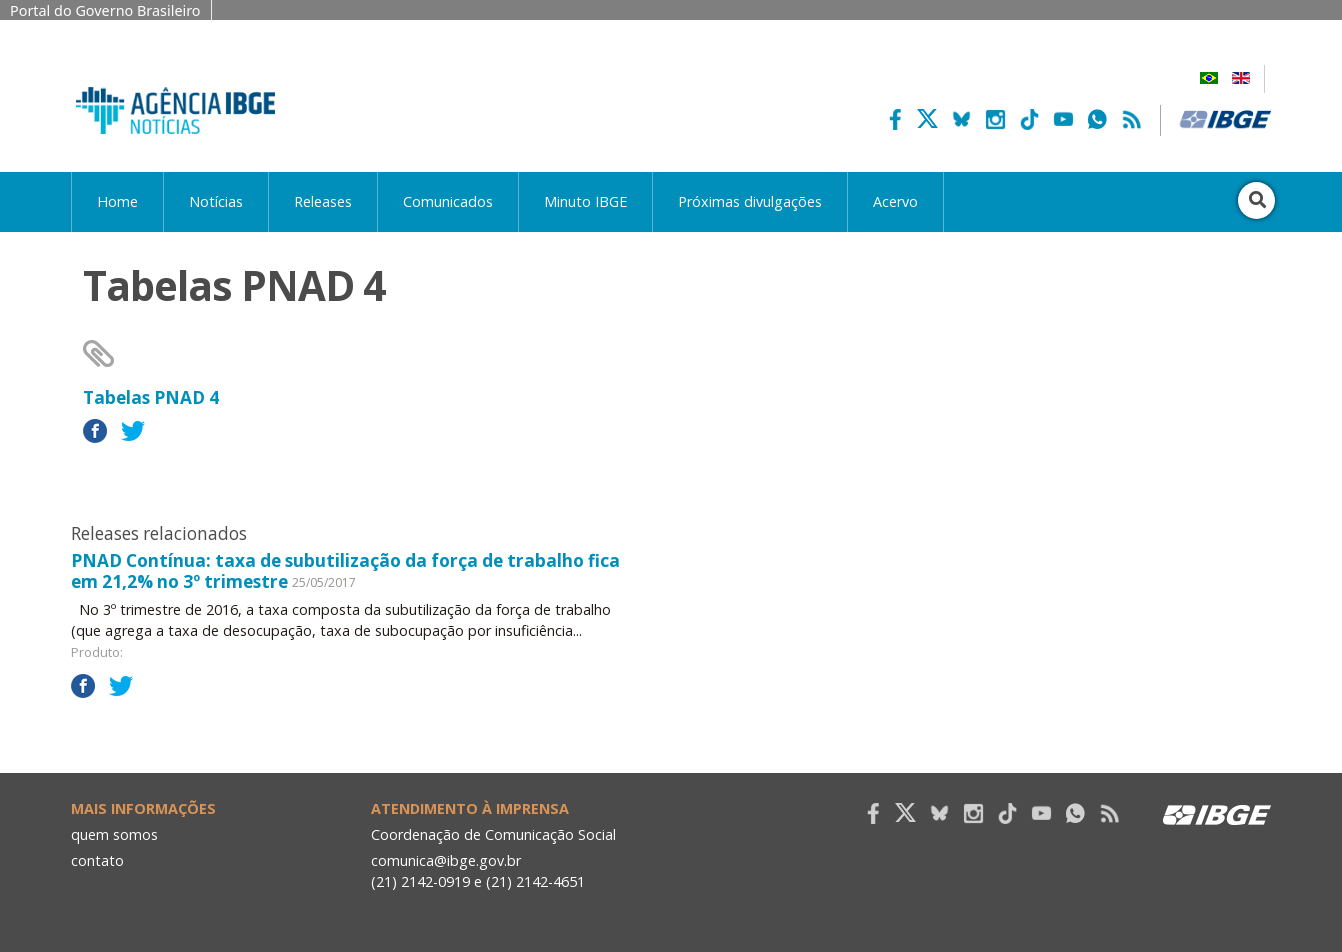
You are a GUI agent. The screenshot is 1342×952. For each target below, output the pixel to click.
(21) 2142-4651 (535, 881)
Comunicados (448, 201)
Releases (323, 201)
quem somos (114, 834)
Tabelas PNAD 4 (151, 397)
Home (117, 201)
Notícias (216, 201)
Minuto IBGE (585, 201)
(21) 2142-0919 (420, 881)
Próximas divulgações (750, 201)
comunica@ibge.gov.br (446, 860)
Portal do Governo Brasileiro (105, 10)
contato (97, 860)
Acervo (895, 201)
